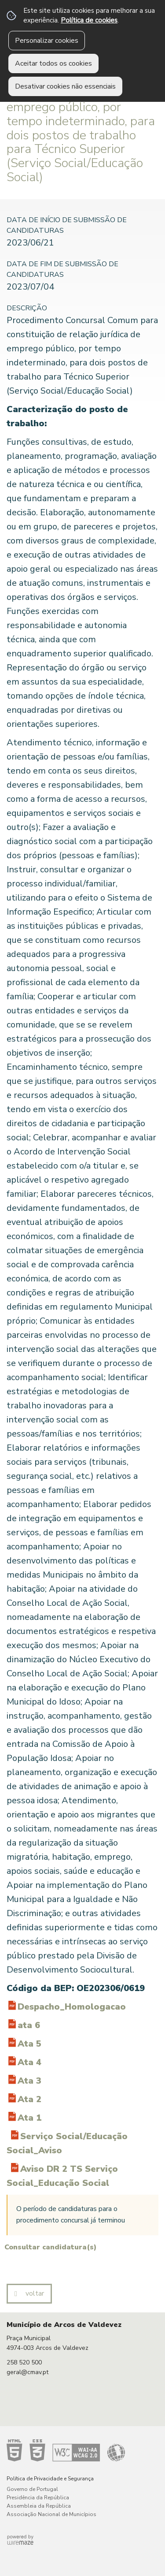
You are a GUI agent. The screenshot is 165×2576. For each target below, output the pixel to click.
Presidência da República (38, 2497)
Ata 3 (29, 2081)
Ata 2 (29, 2099)
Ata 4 (29, 2062)
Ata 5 (29, 2044)
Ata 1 (29, 2118)
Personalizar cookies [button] (46, 40)
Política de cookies (89, 20)
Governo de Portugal (32, 2489)
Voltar (35, 2293)
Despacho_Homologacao (72, 2007)
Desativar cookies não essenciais (65, 86)
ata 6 (29, 2025)
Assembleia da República (39, 2505)
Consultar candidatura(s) (50, 2247)
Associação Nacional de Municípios (51, 2514)
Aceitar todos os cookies (53, 63)
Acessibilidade (66, 2450)
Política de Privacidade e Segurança (50, 2478)
